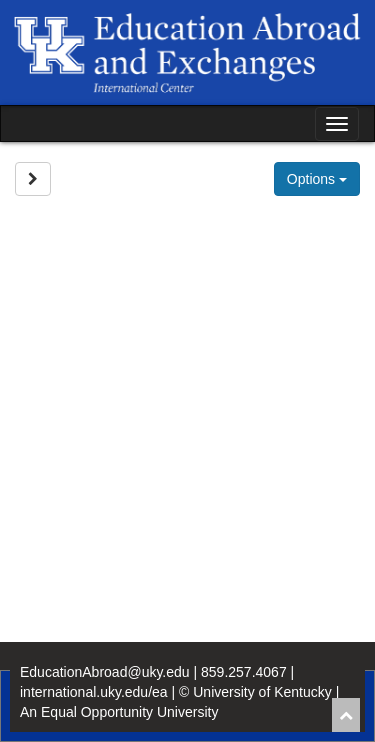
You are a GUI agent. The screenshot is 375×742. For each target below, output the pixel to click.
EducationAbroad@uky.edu (105, 672)
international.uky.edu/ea (94, 692)
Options (317, 179)
